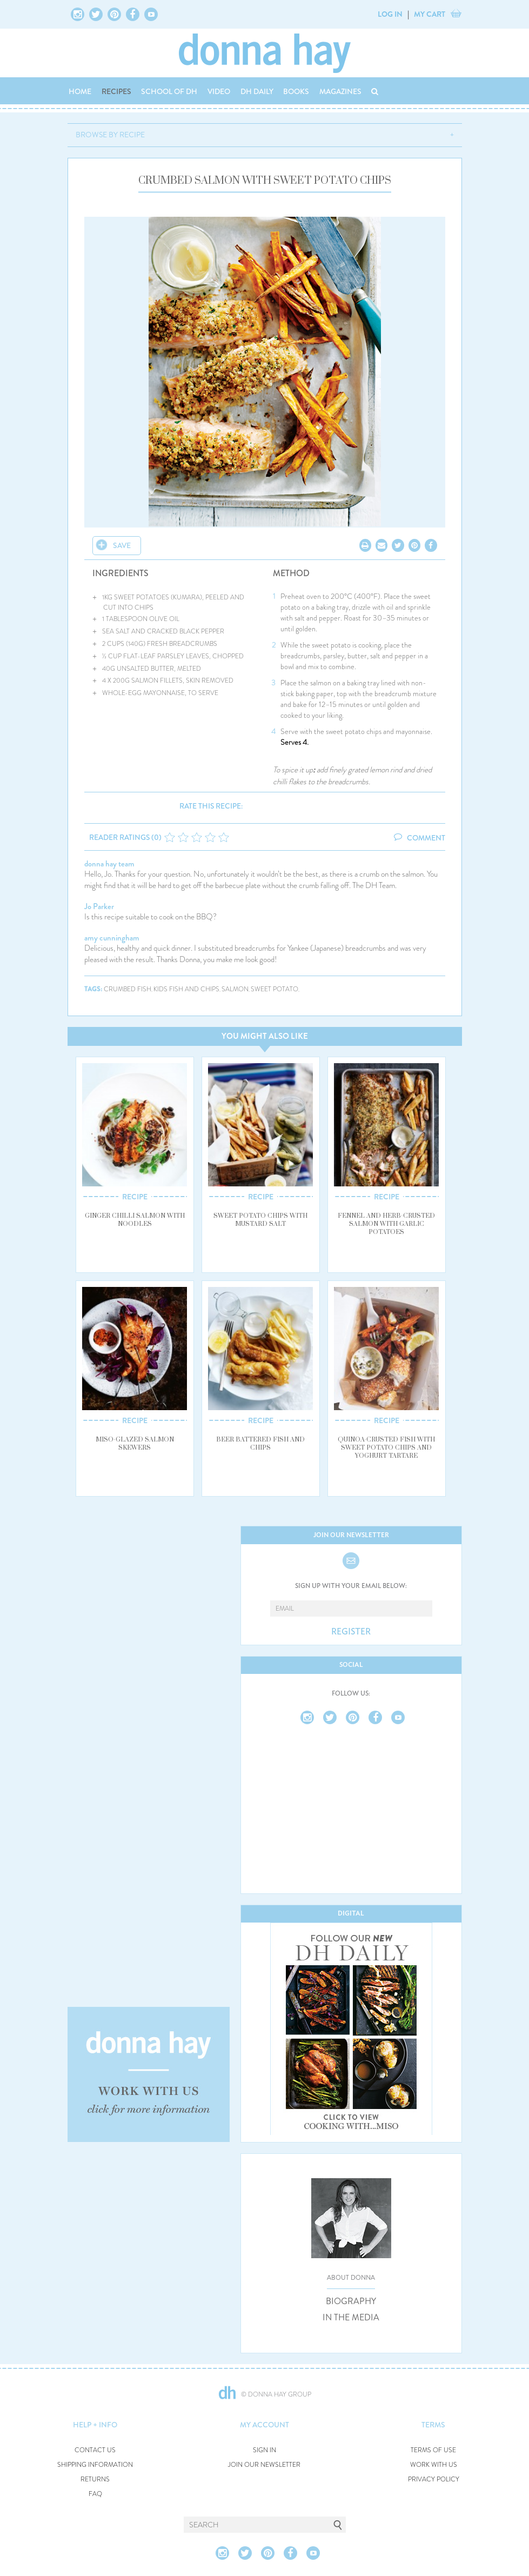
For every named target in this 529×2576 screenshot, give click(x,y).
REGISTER (351, 1631)
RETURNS (95, 2479)
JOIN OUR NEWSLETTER (264, 2465)
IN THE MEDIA (351, 2318)
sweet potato (274, 989)
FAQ (95, 2494)
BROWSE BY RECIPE (110, 134)
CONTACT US (95, 2450)
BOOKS (296, 91)
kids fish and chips (186, 989)
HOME (80, 91)
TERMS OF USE (433, 2450)
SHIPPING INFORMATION (95, 2465)
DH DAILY (256, 91)
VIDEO (218, 91)
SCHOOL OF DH (169, 91)
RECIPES (116, 91)
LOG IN (390, 14)
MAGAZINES (340, 91)
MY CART (429, 14)
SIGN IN (264, 2450)
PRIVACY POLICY (433, 2479)
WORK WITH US (433, 2465)
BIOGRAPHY (351, 2301)
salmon (235, 989)
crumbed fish (127, 989)
